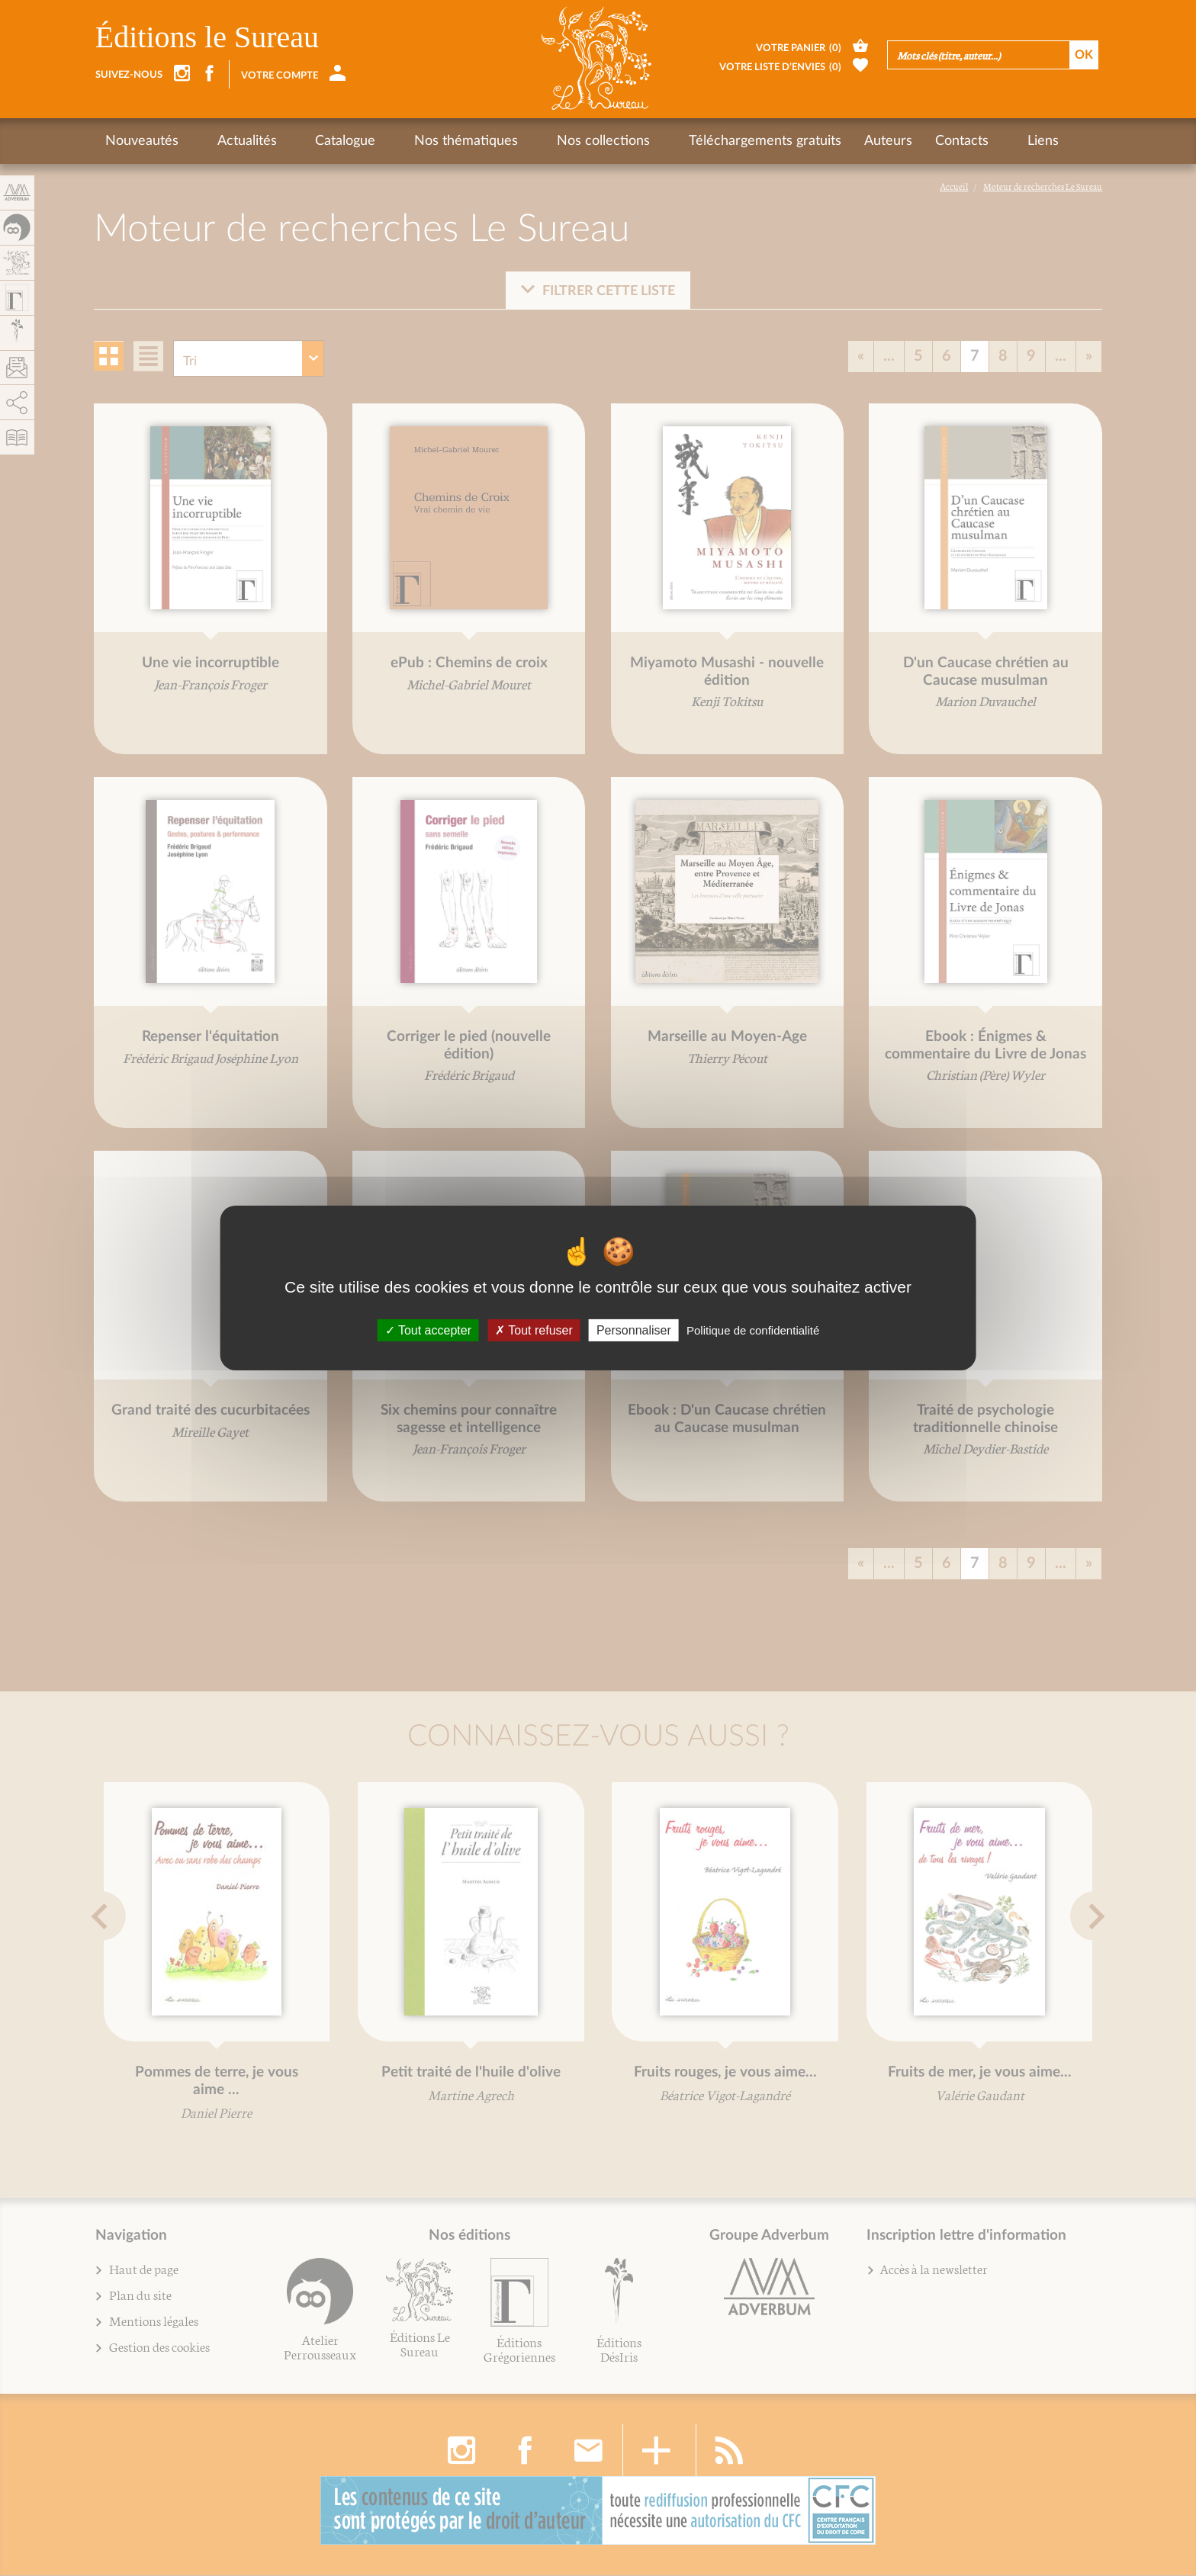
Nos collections (540, 141)
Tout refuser (534, 1330)
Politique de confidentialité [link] (752, 1330)
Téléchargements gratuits (685, 141)
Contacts (882, 141)
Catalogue (314, 141)
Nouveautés (141, 141)
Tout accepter (428, 1330)
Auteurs (809, 141)
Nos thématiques (419, 141)
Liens (947, 141)
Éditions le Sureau (207, 37)
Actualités (231, 141)
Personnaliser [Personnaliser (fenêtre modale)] (633, 1330)
